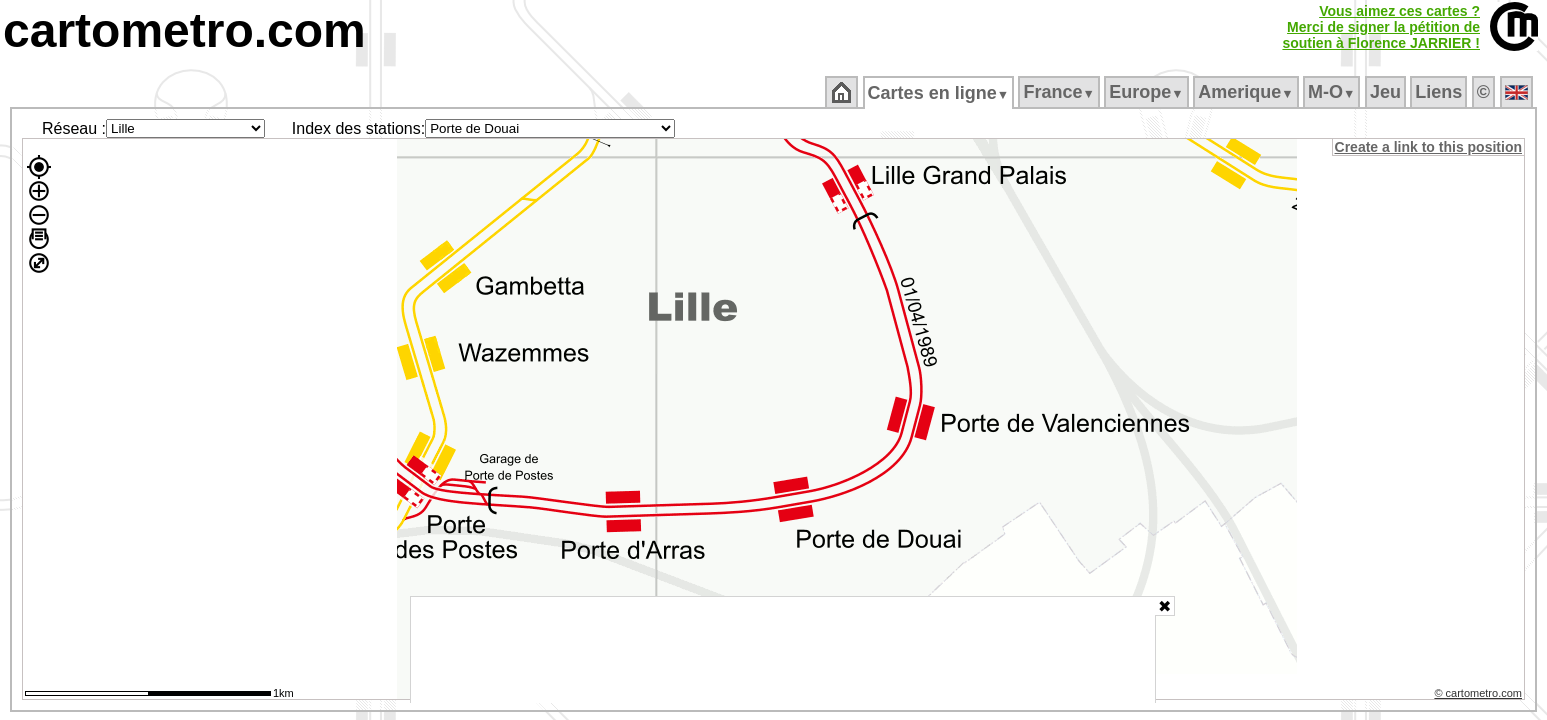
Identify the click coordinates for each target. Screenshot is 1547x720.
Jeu (1386, 92)
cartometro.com (184, 30)
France (1060, 92)
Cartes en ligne (939, 93)
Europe (1148, 92)
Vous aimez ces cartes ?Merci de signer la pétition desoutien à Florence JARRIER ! (1381, 27)
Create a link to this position (1429, 147)
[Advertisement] (783, 650)
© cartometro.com (1480, 696)
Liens (1440, 92)
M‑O (1333, 92)
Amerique (1247, 92)
